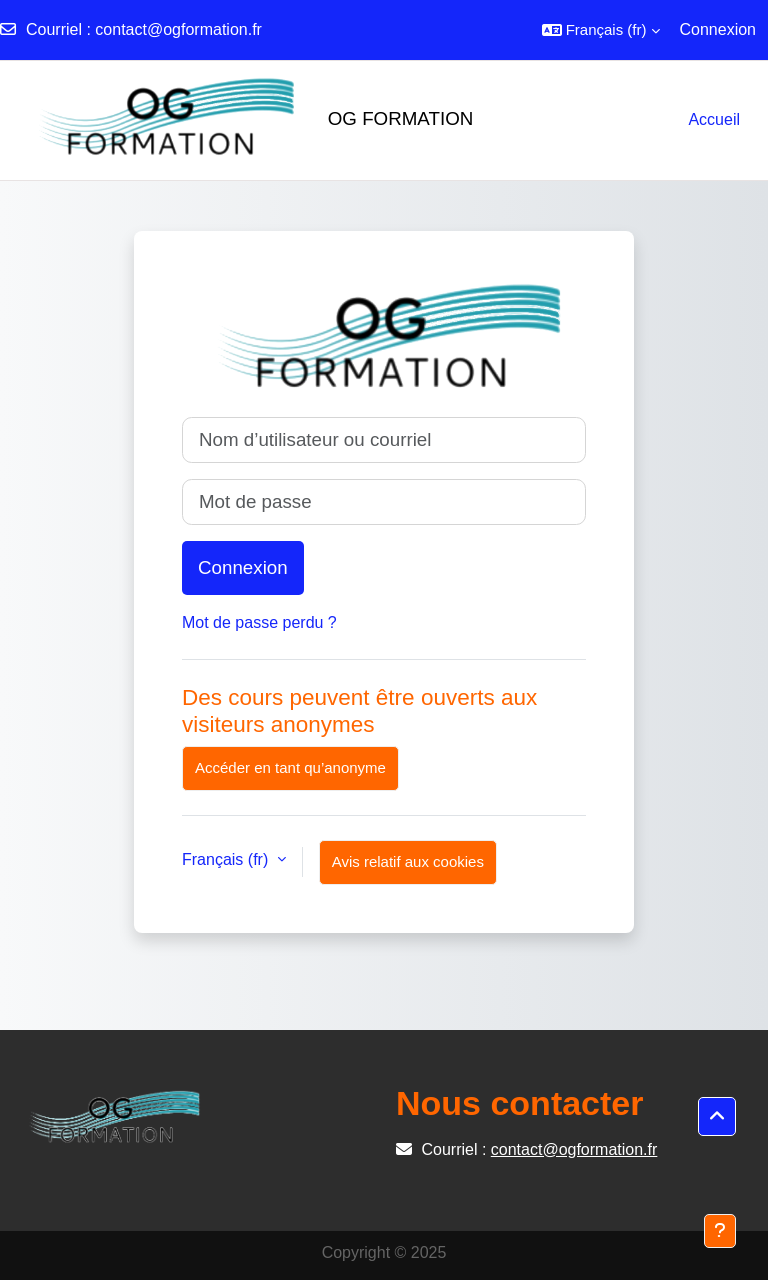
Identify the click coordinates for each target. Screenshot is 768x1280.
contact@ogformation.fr (178, 29)
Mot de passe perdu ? (259, 622)
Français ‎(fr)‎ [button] (227, 859)
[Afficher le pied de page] (720, 1231)
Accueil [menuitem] (714, 119)
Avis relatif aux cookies (408, 861)
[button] (601, 30)
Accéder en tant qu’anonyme (290, 767)
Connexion (718, 29)
